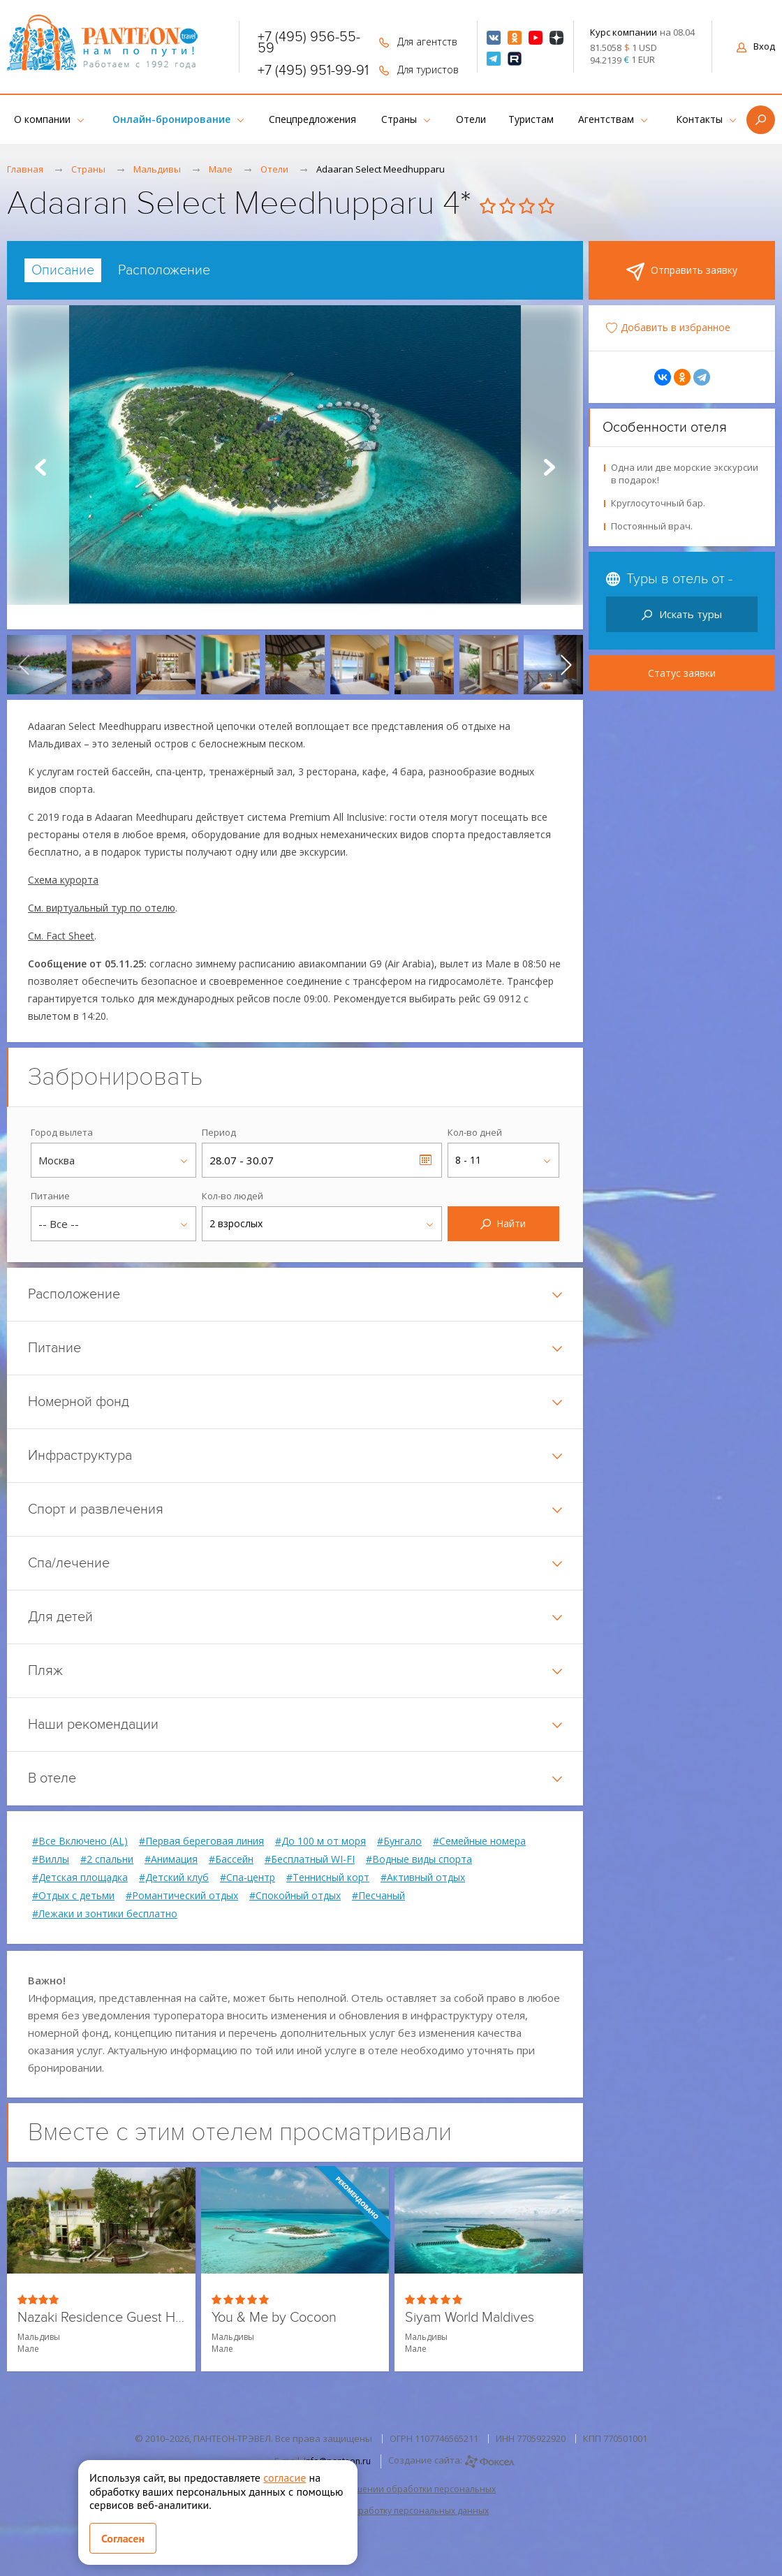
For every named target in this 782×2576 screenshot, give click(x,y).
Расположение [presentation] (164, 270)
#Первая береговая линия (201, 1841)
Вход (756, 46)
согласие (284, 2477)
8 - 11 (468, 1159)
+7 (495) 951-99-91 (313, 70)
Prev (40, 467)
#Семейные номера (479, 1841)
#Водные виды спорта (419, 1859)
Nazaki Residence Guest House (101, 2318)
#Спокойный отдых (295, 1896)
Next (549, 467)
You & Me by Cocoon (274, 2318)
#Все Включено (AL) (80, 1841)
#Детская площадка (80, 1877)
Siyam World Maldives (469, 2318)
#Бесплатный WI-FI (310, 1859)
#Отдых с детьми (73, 1896)
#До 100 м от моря (320, 1841)
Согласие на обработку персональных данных (391, 2511)
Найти (503, 1223)
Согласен (123, 2538)
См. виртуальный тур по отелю (101, 907)
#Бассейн (231, 1859)
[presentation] (23, 664)
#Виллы (50, 1859)
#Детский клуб (174, 1877)
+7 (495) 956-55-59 (309, 42)
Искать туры (682, 614)
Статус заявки (682, 673)
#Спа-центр (247, 1877)
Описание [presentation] (62, 270)
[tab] (62, 270)
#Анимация (171, 1859)
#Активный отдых (423, 1877)
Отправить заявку (681, 272)
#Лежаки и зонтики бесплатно (104, 1914)
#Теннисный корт (327, 1877)
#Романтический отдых (182, 1896)
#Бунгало (399, 1841)
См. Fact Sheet (61, 935)
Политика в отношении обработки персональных (391, 2489)
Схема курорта (63, 879)
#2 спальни (106, 1859)
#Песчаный (378, 1896)
